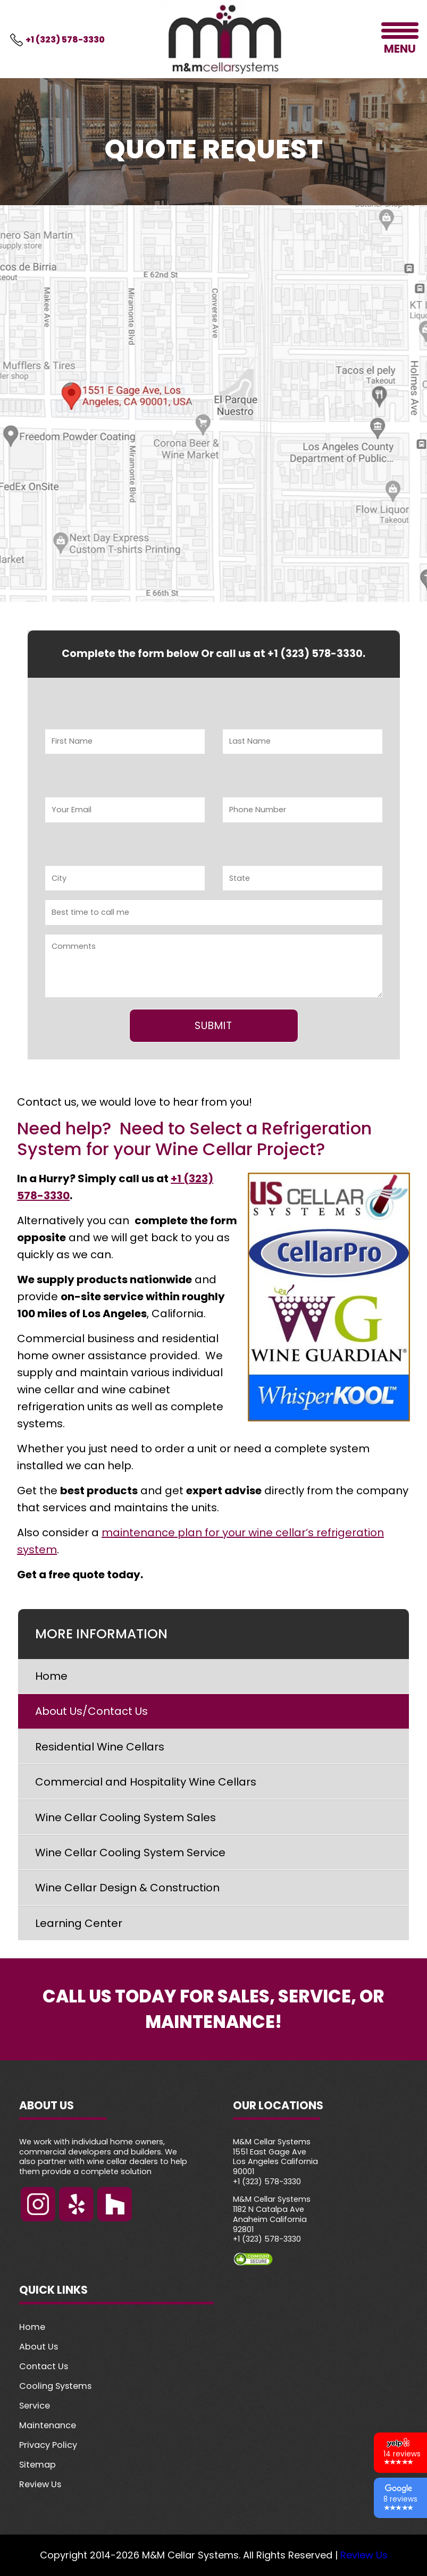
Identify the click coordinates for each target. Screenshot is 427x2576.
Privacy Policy (48, 2445)
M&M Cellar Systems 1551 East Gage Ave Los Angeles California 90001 (275, 2156)
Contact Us (43, 2366)
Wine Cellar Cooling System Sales (125, 1817)
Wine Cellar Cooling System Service (130, 1852)
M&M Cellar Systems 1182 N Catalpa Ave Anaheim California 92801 (272, 2214)
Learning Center (78, 1923)
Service (34, 2405)
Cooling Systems (55, 2386)
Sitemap (37, 2464)
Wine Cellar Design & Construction (127, 1887)
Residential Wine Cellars (99, 1746)
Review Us (40, 2484)
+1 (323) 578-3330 (65, 39)
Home (51, 1676)
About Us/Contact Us (91, 1711)
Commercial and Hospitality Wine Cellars (145, 1781)
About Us (38, 2346)
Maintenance (47, 2425)
